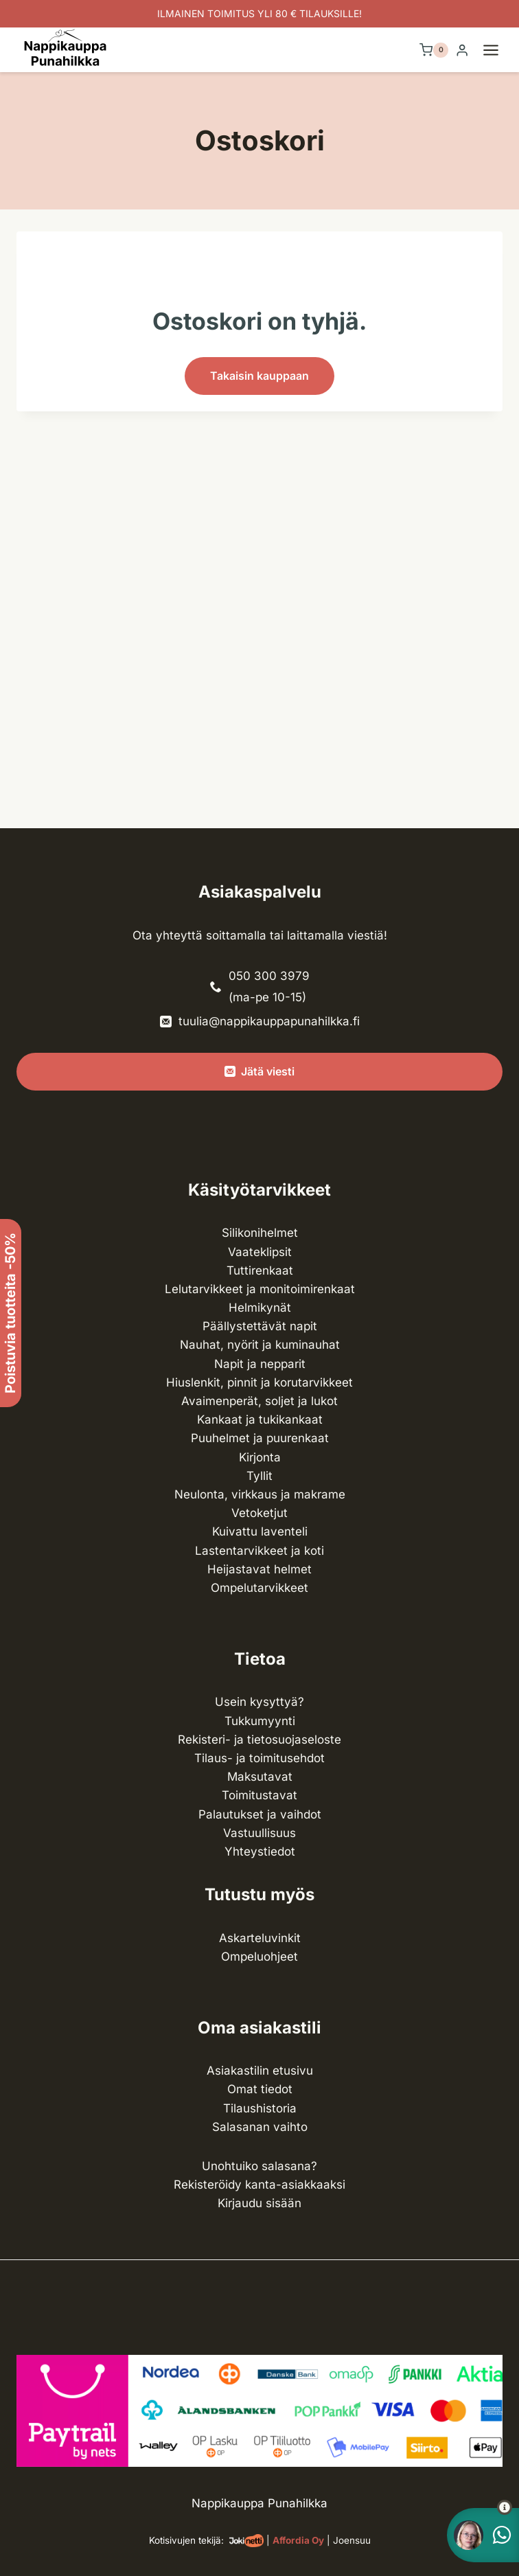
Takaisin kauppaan (259, 376)
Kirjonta (260, 1457)
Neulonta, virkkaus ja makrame (259, 1494)
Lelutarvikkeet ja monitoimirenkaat (260, 1289)
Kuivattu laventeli (260, 1531)
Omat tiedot (259, 2089)
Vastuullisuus (259, 1833)
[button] (479, 2507)
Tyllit (259, 1476)
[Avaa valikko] (497, 49)
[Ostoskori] (433, 50)
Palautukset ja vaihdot (259, 1814)
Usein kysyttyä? (259, 1702)
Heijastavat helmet (259, 1569)
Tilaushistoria (260, 2108)
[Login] (462, 50)
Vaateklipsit (260, 1252)
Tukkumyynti (259, 1721)
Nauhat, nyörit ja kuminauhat (260, 1345)
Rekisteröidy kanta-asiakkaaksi (259, 2184)
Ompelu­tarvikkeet (259, 1588)
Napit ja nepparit (259, 1364)
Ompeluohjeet (259, 1956)
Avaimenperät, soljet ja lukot (259, 1401)
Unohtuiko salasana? (259, 2166)
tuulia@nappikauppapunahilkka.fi (269, 1021)
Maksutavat (259, 1776)
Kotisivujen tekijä (185, 2540)
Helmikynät (260, 1307)
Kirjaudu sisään (259, 2203)
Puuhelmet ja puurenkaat (260, 1438)
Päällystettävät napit (260, 1326)
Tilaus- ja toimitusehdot (259, 1758)
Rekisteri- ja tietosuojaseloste (259, 1739)
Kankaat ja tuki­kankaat (260, 1419)
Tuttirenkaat (260, 1270)
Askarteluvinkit (260, 1938)
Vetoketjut (259, 1513)
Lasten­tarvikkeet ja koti (259, 1551)
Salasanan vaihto (260, 2127)
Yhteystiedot (259, 1851)
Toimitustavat (259, 1795)
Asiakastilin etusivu (260, 2070)
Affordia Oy (298, 2540)
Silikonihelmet (260, 1233)
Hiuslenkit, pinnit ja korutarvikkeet (259, 1382)
